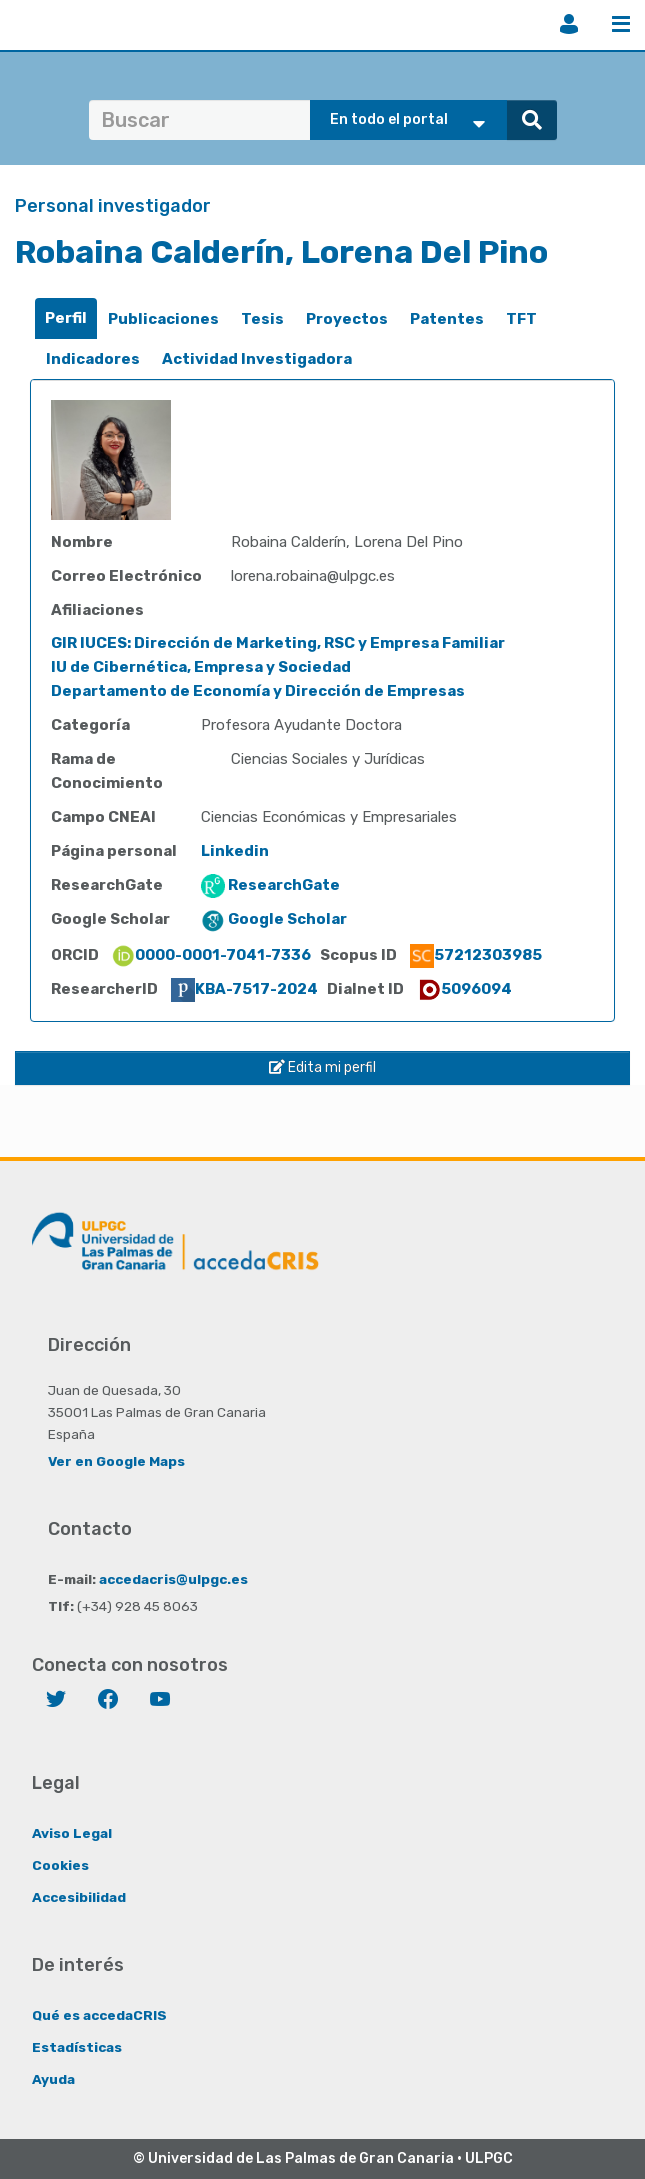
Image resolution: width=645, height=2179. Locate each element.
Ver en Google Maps (116, 1461)
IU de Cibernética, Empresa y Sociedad (201, 667)
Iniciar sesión (569, 24)
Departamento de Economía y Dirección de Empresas (258, 691)
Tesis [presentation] (262, 319)
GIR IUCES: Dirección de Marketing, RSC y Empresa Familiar (278, 643)
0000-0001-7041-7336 (211, 955)
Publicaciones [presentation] (163, 319)
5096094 (464, 989)
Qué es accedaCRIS (99, 2015)
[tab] (66, 318)
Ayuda (53, 2079)
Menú (621, 24)
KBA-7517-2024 (244, 989)
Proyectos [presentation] (347, 319)
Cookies (60, 1865)
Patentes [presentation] (447, 319)
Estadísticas (77, 2047)
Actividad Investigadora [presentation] (257, 359)
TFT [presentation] (521, 319)
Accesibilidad (79, 1897)
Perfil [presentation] (66, 318)
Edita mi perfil (322, 1067)
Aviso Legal (72, 1833)
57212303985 (476, 955)
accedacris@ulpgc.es (173, 1579)
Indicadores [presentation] (93, 359)
